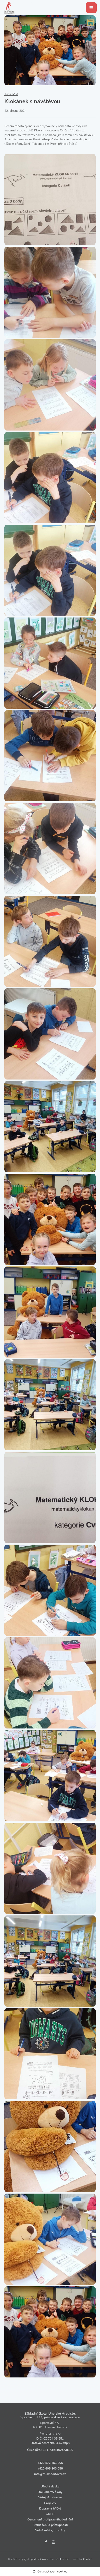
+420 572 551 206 (50, 2463)
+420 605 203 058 (50, 2468)
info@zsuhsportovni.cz (50, 2474)
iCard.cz (87, 2559)
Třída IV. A (11, 94)
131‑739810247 (54, 2450)
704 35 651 (53, 2434)
